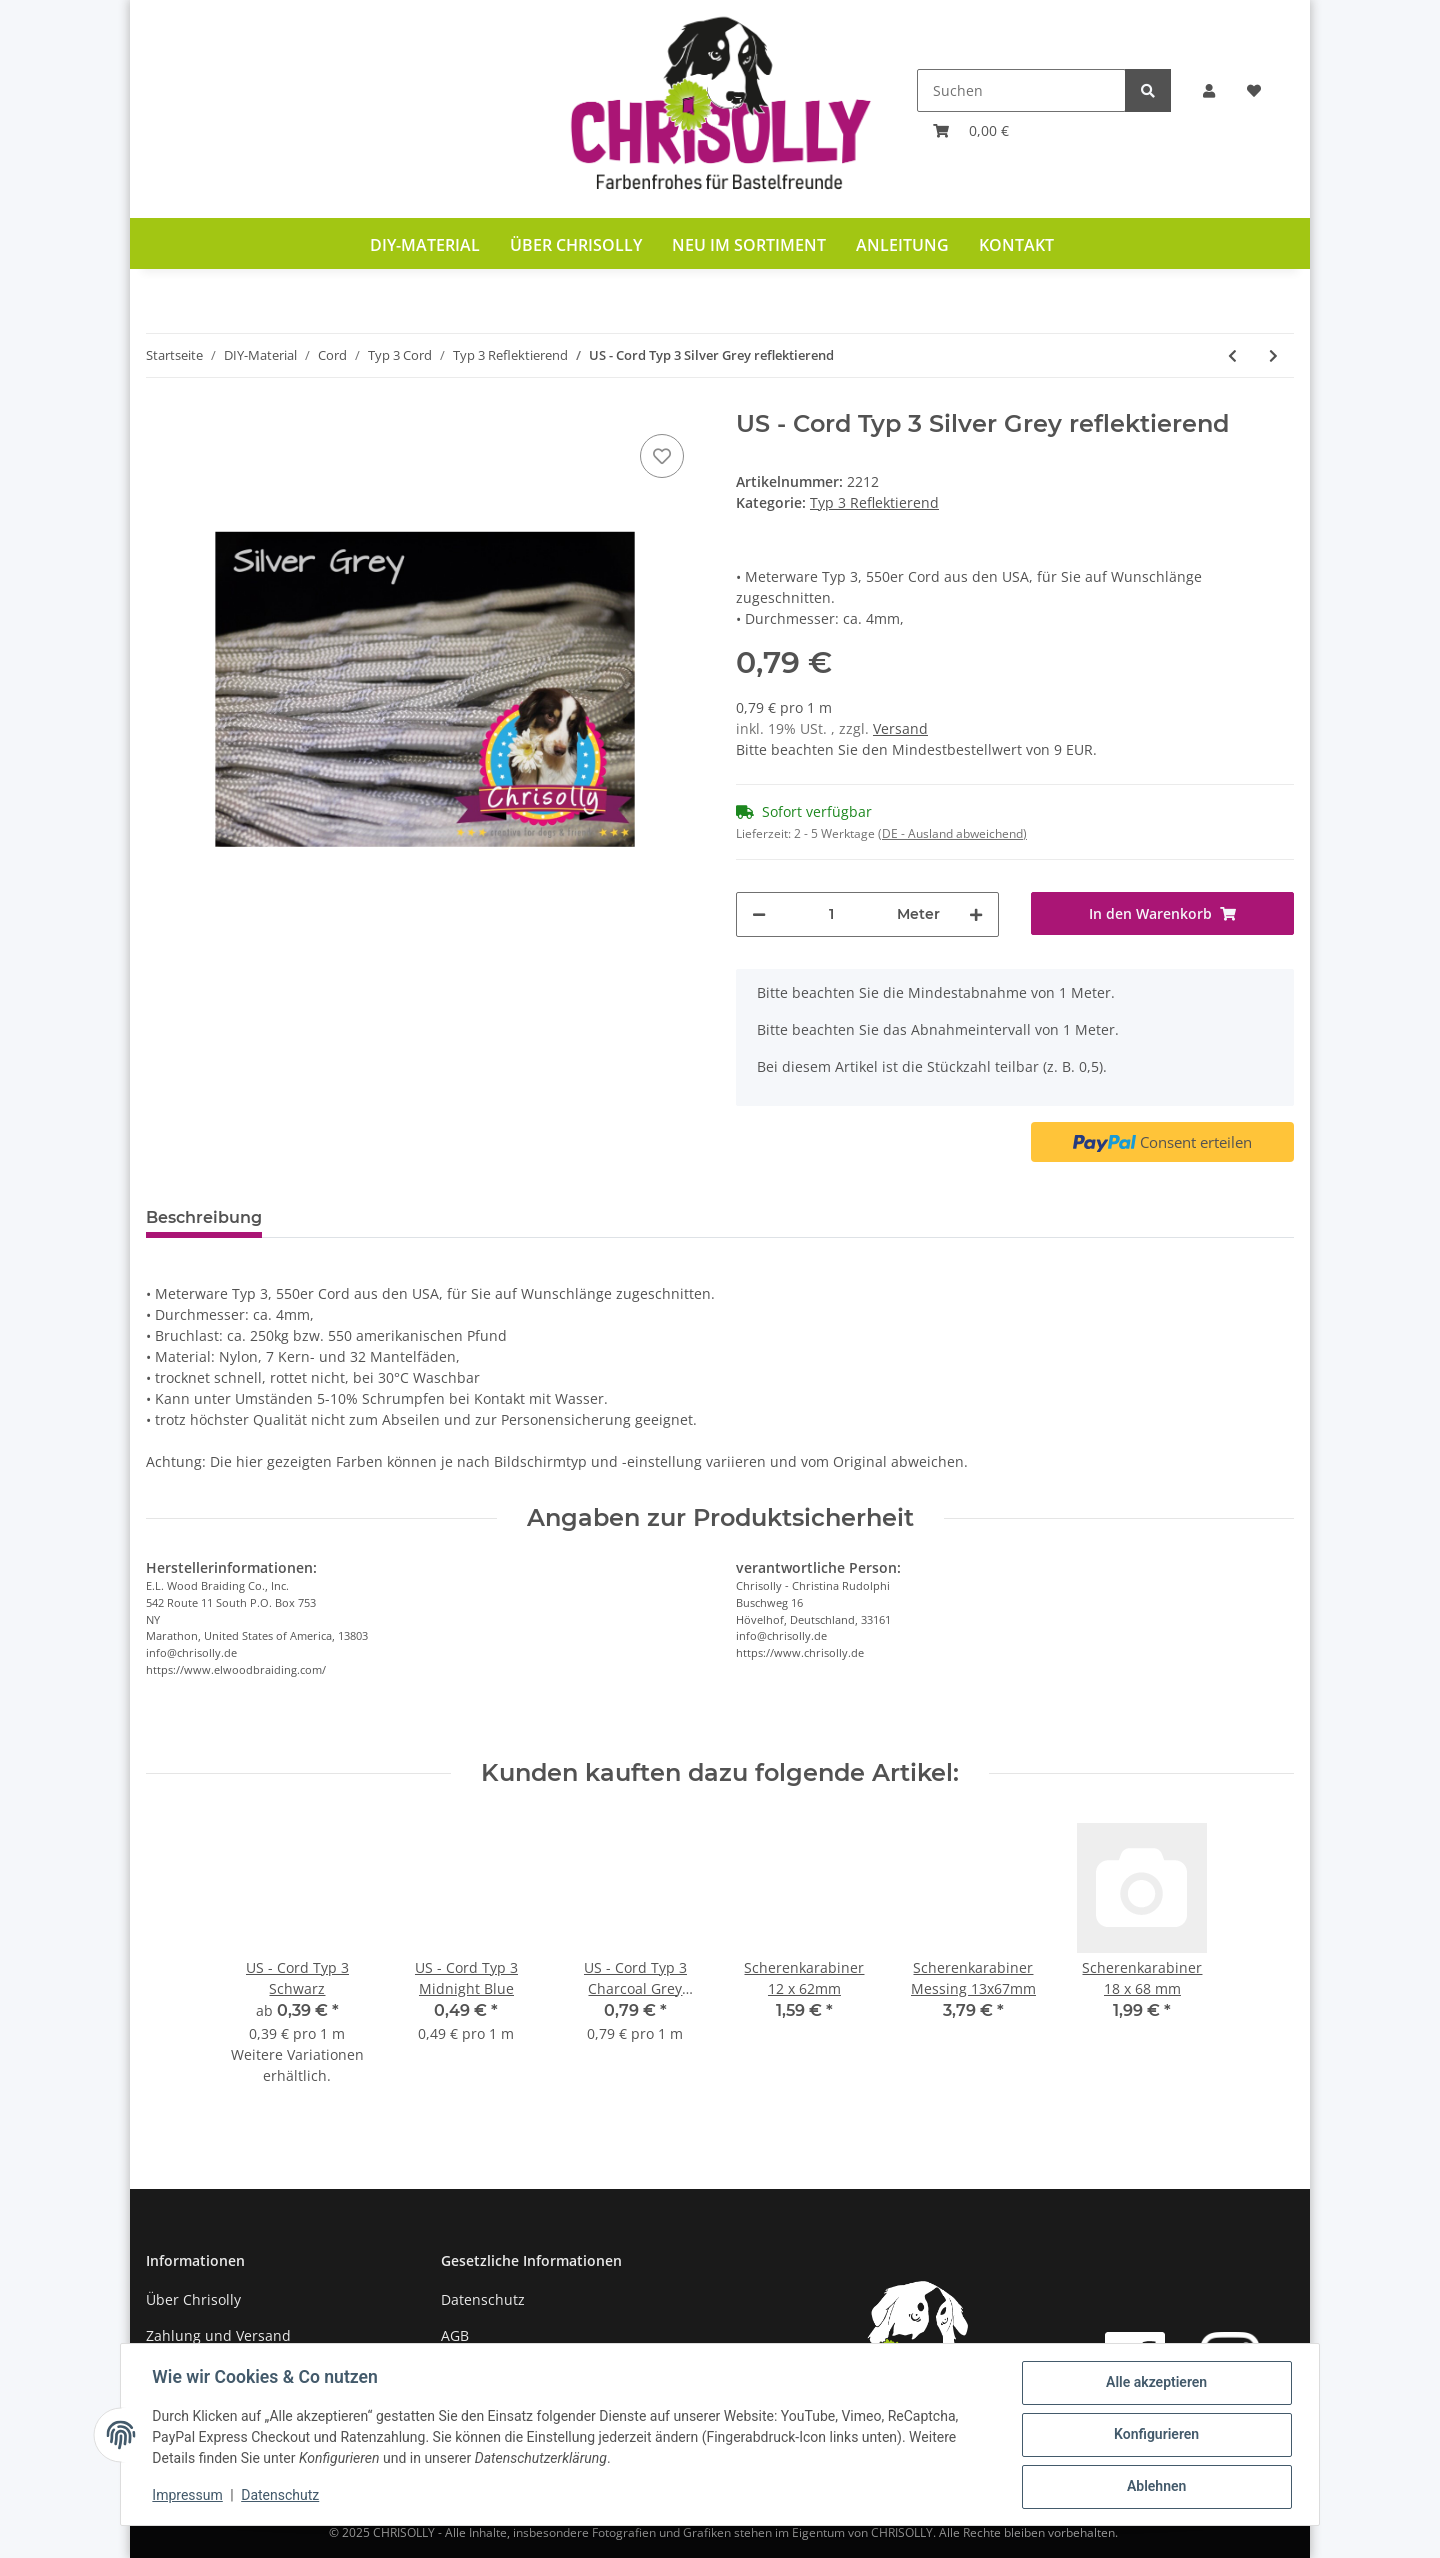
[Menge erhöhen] (976, 914)
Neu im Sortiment (749, 245)
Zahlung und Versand (218, 2335)
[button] (1209, 90)
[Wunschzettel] (1254, 90)
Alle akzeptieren (1155, 2383)
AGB (455, 2335)
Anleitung (902, 245)
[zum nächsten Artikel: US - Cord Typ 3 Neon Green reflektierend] (1273, 355)
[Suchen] (1021, 90)
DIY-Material (425, 245)
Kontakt (1016, 245)
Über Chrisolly (576, 245)
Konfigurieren (1155, 2435)
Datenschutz (483, 2299)
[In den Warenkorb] (1162, 913)
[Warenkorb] (971, 130)
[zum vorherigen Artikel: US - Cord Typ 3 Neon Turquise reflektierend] (1232, 355)
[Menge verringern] (759, 914)
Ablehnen (1155, 2487)
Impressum (188, 2496)
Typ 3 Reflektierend (874, 502)
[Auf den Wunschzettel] (662, 456)
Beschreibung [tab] (204, 1217)
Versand (900, 728)
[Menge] (831, 914)
